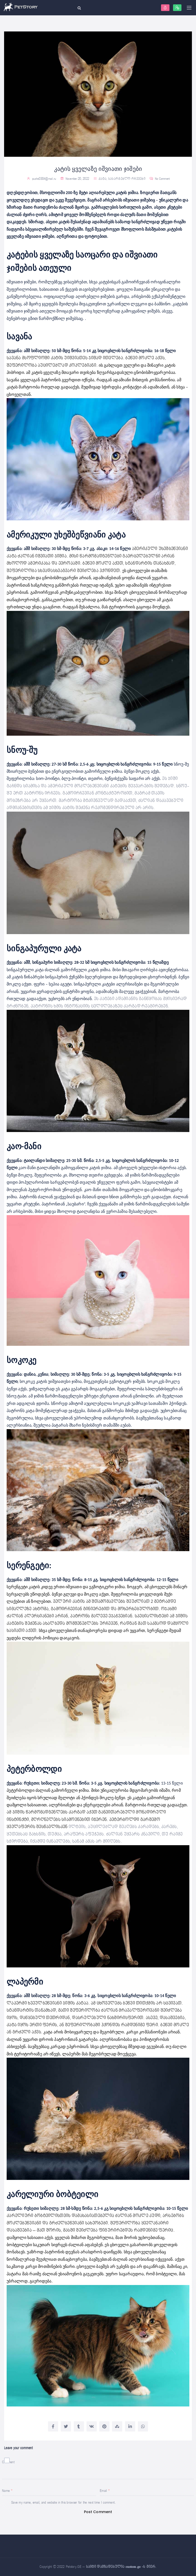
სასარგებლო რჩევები (126, 179)
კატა (102, 179)
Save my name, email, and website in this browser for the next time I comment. (63, 2502)
